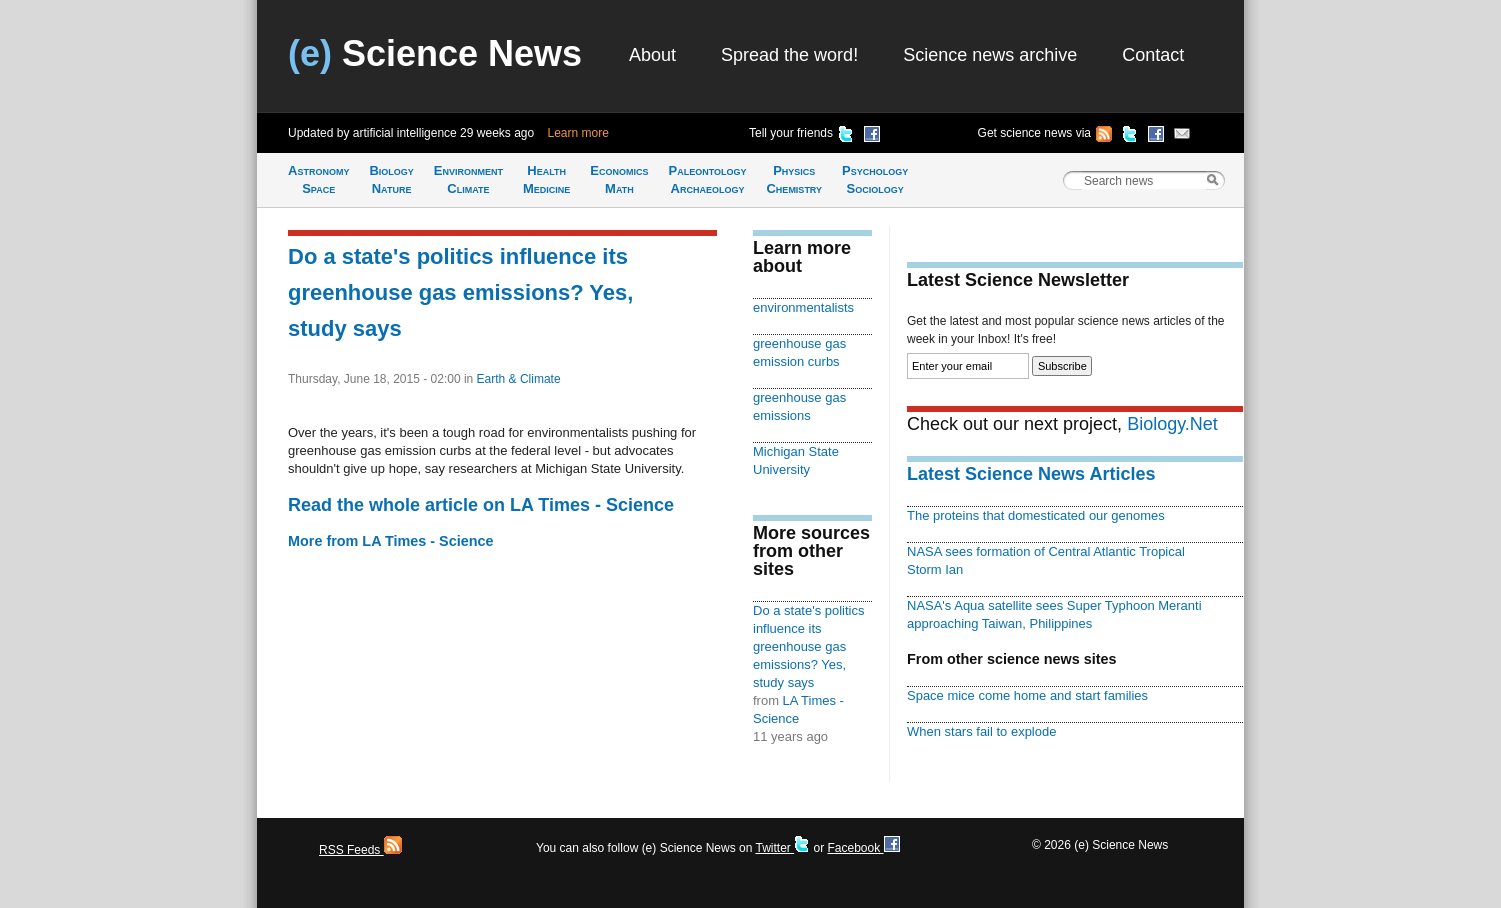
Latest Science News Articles (1031, 474)
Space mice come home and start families (1027, 695)
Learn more (578, 133)
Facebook (863, 848)
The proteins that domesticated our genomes (1036, 515)
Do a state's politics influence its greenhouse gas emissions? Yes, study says (460, 292)
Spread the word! (789, 55)
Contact (1153, 55)
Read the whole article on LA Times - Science (481, 505)
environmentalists (803, 307)
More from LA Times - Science (391, 541)
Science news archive (990, 55)
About (652, 55)
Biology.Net (1172, 424)
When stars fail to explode (981, 731)
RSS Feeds (360, 850)
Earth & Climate (519, 379)
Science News (435, 53)
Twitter (782, 848)
